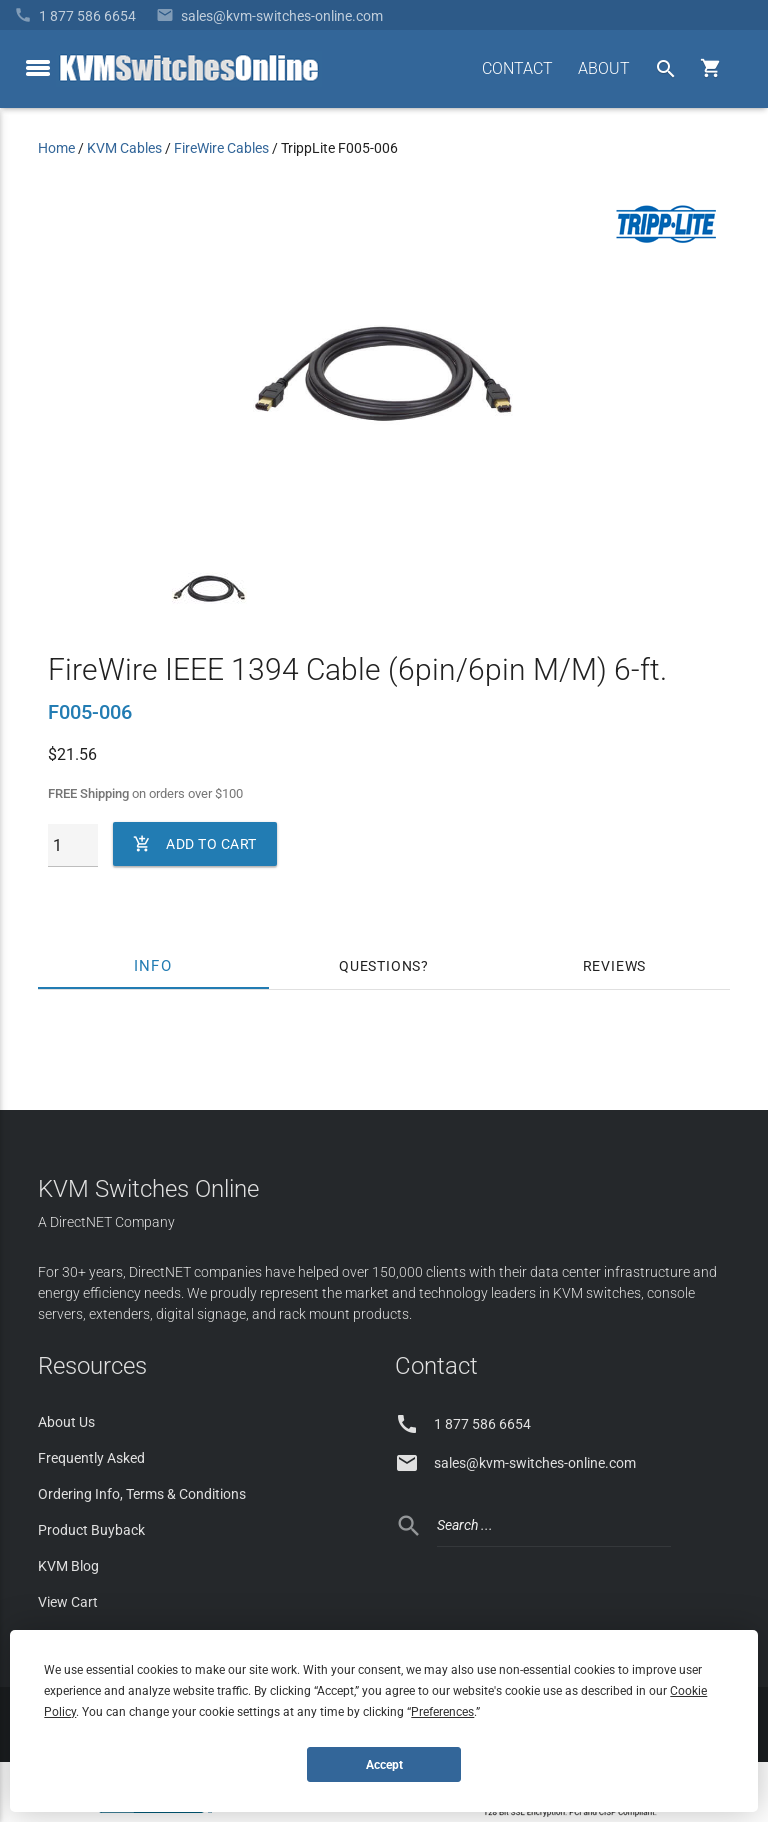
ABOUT (604, 68)
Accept (384, 1765)
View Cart (68, 1602)
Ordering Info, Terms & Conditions (142, 1494)
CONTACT (517, 68)
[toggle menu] (38, 68)
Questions (380, 966)
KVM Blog (68, 1566)
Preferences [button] (442, 1712)
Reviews (615, 966)
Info (153, 966)
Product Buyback (91, 1530)
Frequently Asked (91, 1458)
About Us (66, 1422)
